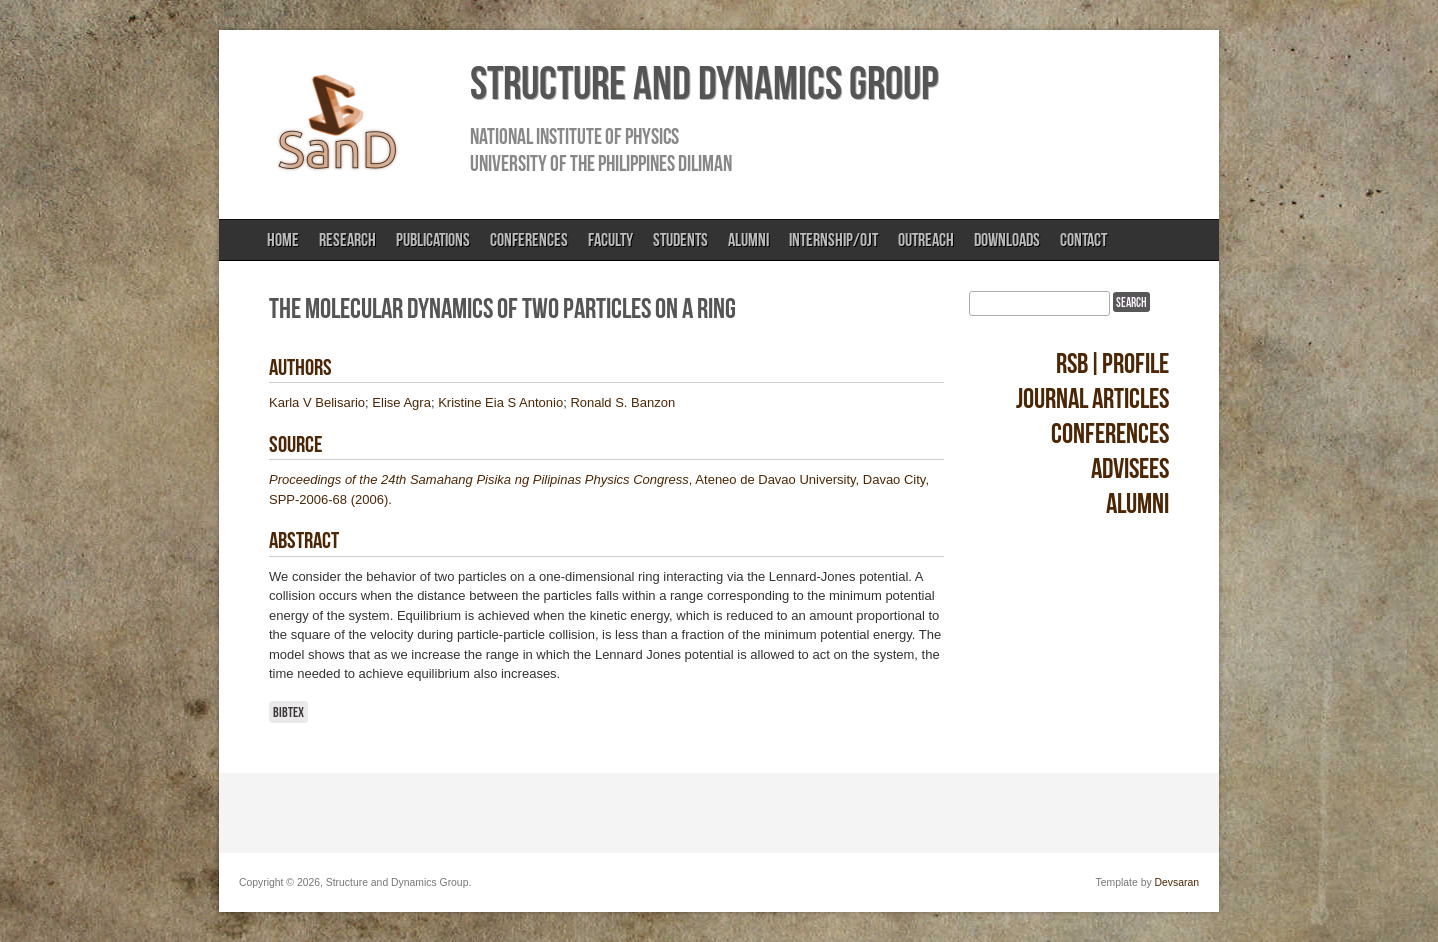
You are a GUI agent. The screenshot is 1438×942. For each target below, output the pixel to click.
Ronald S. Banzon (622, 402)
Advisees (1130, 468)
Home (283, 240)
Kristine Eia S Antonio (500, 402)
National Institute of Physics (574, 136)
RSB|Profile (1112, 363)
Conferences (529, 240)
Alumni (748, 240)
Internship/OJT (833, 240)
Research (347, 240)
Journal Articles (1092, 398)
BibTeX (288, 712)
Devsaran (1177, 882)
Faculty (610, 240)
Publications (433, 240)
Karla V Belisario (317, 402)
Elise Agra (401, 402)
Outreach (926, 240)
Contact (1083, 240)
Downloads (1007, 240)
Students (680, 240)
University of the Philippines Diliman (601, 163)
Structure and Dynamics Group (704, 83)
